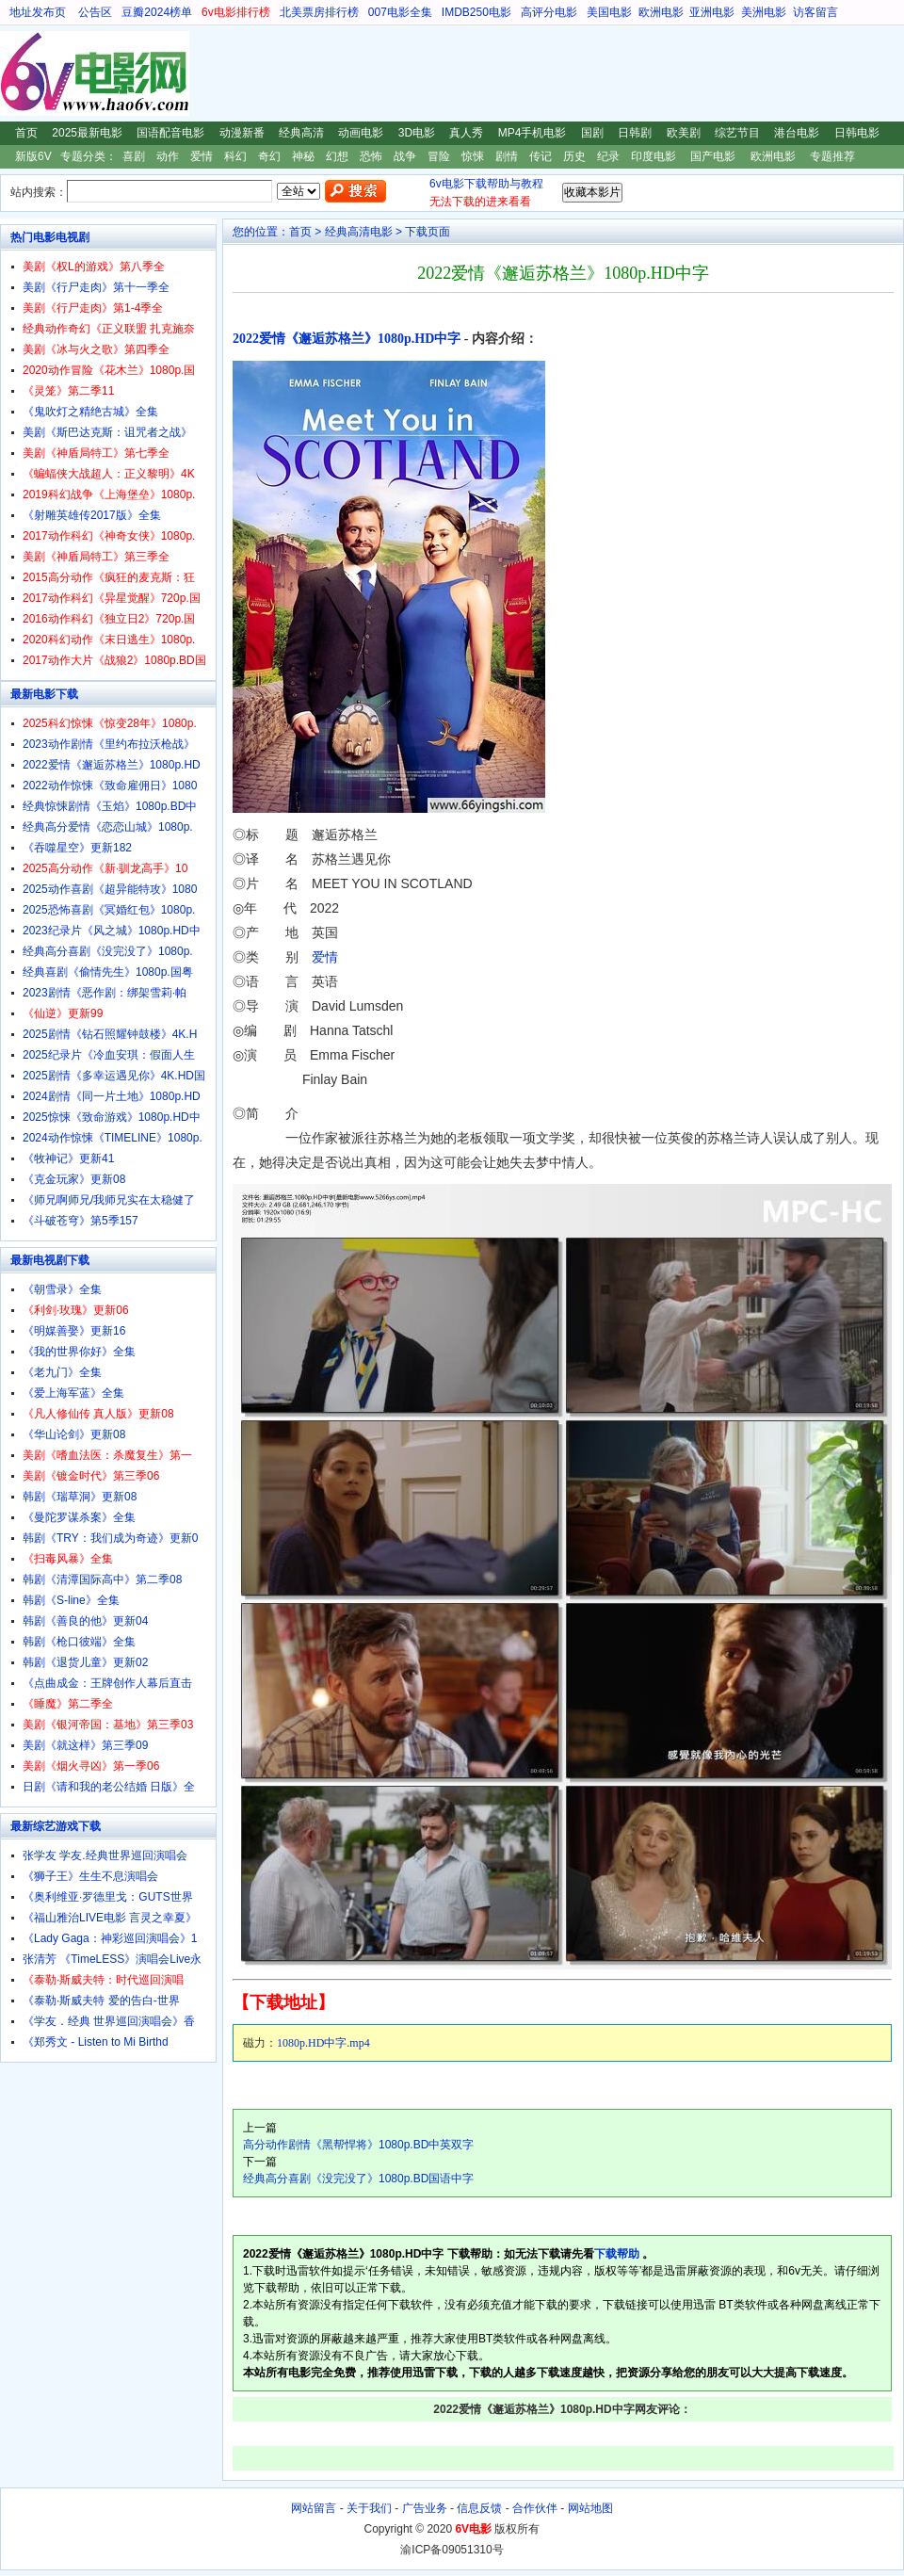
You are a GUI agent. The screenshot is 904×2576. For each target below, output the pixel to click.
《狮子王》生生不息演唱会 (90, 1876)
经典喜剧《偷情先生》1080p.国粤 (108, 972)
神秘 (303, 156)
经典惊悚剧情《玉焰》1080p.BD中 (110, 806)
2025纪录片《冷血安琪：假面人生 (109, 1054)
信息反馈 (479, 2508)
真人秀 (466, 132)
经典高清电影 (359, 231)
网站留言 (313, 2508)
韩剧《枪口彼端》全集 (79, 1641)
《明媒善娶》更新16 (74, 1330)
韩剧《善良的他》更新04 (85, 1621)
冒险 (439, 156)
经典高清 (301, 132)
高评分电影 (549, 12)
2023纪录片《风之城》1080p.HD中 (112, 930)
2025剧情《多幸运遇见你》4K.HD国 (114, 1075)
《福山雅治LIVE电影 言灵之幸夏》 (110, 1917)
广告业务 (424, 2508)
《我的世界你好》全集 (79, 1351)
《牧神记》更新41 (68, 1158)
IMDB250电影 (476, 12)
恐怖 (371, 156)
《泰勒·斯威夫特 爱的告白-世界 (101, 2000)
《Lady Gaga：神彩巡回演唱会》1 (110, 1938)
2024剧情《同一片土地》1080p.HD (112, 1096)
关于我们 (369, 2508)
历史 (574, 156)
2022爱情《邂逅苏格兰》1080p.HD (112, 764)
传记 (540, 156)
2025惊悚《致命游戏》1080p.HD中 (112, 1117)
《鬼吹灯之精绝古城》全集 (90, 411)
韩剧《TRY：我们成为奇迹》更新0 (110, 1538)
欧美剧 (684, 132)
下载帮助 (616, 2253)
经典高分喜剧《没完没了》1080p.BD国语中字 (358, 2178)
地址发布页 (37, 12)
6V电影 (17, 73)
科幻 (235, 156)
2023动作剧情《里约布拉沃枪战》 (109, 744)
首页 (26, 132)
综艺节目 (737, 132)
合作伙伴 (534, 2508)
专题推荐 (832, 156)
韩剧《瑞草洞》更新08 (80, 1496)
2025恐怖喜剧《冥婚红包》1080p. (109, 909)
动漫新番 (242, 132)
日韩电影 (857, 132)
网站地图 (590, 2508)
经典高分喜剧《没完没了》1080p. (108, 951)
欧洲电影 (661, 12)
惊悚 (472, 156)
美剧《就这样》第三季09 (85, 1745)
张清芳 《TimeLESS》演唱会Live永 (112, 1959)
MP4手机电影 (532, 132)
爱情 (201, 156)
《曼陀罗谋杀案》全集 (79, 1517)
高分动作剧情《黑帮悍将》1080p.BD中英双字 (358, 2144)
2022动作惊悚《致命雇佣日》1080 (110, 785)
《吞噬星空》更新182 (77, 847)
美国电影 (609, 12)
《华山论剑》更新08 (74, 1434)
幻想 (337, 156)
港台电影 (796, 132)
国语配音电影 (170, 132)
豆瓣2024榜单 (156, 12)
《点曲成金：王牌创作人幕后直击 (107, 1683)
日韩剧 (635, 132)
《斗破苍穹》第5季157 (80, 1220)
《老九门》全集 (62, 1372)
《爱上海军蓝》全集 (73, 1393)
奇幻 (269, 156)
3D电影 (416, 132)
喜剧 (133, 156)
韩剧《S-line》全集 (71, 1600)
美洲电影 (763, 12)
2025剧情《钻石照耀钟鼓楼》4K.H (110, 1034)
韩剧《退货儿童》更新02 (85, 1662)
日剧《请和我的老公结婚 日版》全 (109, 1786)
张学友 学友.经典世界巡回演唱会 (105, 1855)
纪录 (608, 156)
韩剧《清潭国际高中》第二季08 (102, 1579)
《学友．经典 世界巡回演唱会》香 (109, 2021)
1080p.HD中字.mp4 (323, 2042)
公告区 (95, 12)
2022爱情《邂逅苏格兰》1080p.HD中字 (346, 339)
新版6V (33, 156)
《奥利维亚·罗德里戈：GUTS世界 (108, 1897)
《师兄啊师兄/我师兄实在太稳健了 (109, 1200)
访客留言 (815, 12)
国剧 (592, 132)
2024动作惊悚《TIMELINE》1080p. (112, 1137)
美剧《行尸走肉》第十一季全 (96, 287)
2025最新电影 (87, 132)
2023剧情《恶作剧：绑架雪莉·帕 (104, 992)
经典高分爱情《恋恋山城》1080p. (108, 827)
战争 (405, 156)
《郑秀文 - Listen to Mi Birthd (96, 2042)
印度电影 (653, 156)
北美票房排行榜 (319, 12)
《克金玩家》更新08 (74, 1179)
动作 (167, 156)
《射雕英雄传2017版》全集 (92, 515)
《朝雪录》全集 (62, 1289)
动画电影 (360, 132)
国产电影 (712, 156)
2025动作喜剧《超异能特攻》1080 (110, 889)
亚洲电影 (711, 12)
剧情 (506, 156)
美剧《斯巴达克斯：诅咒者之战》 (107, 432)
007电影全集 (400, 12)
